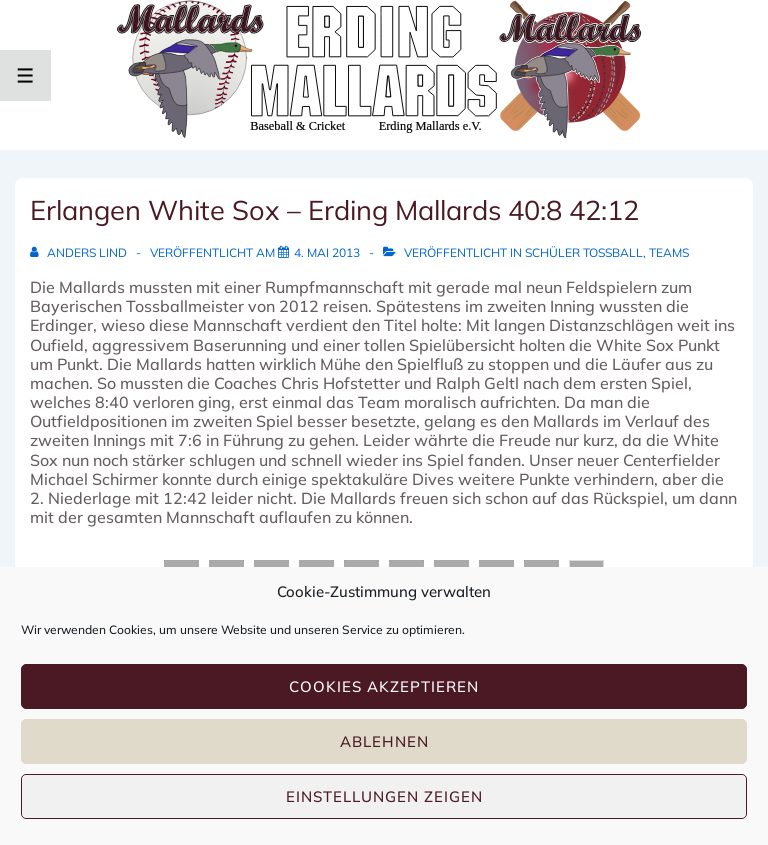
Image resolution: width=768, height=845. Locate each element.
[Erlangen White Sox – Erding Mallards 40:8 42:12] (327, 252)
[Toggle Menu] (25, 75)
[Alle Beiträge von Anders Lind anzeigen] (80, 252)
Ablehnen (384, 741)
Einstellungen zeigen (384, 796)
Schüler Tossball (584, 252)
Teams (669, 252)
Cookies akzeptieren (384, 686)
